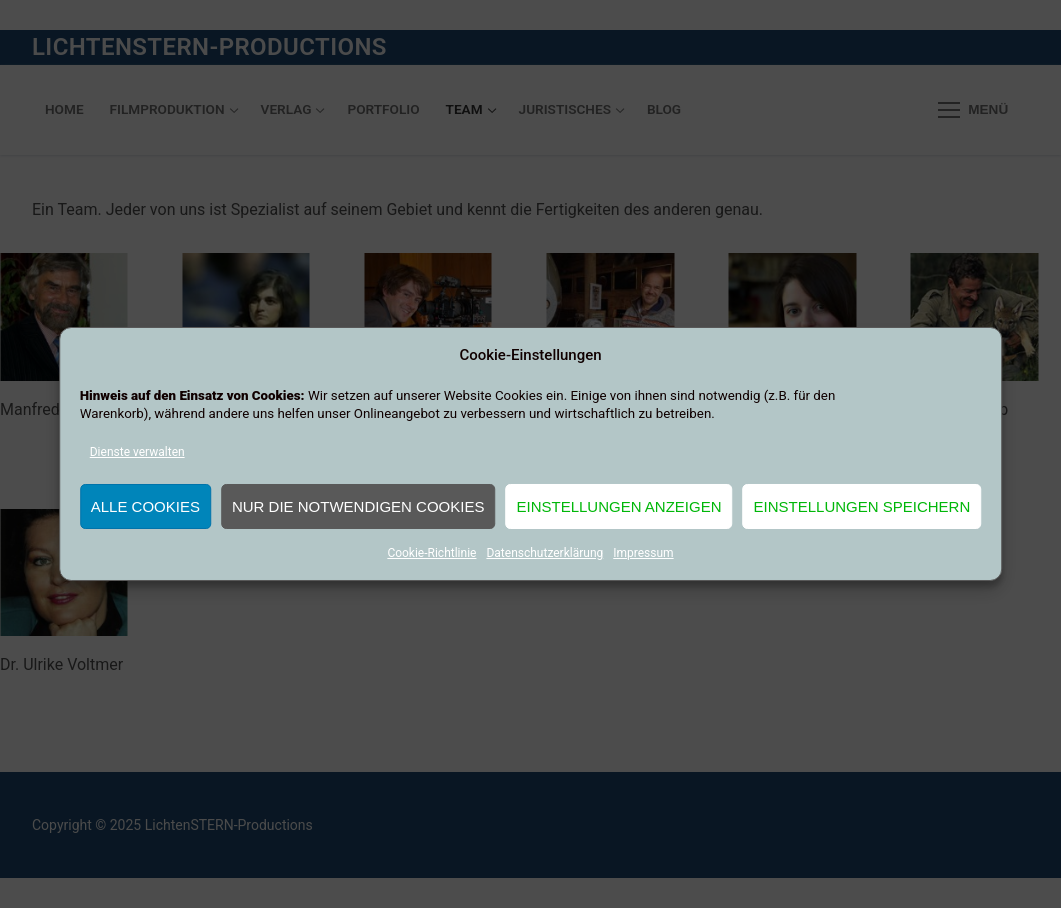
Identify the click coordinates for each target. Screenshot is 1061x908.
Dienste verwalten (137, 452)
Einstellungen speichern (862, 506)
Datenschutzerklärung (544, 553)
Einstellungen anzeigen (618, 506)
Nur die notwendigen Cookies (358, 506)
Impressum (643, 553)
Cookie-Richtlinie (431, 553)
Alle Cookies (145, 506)
